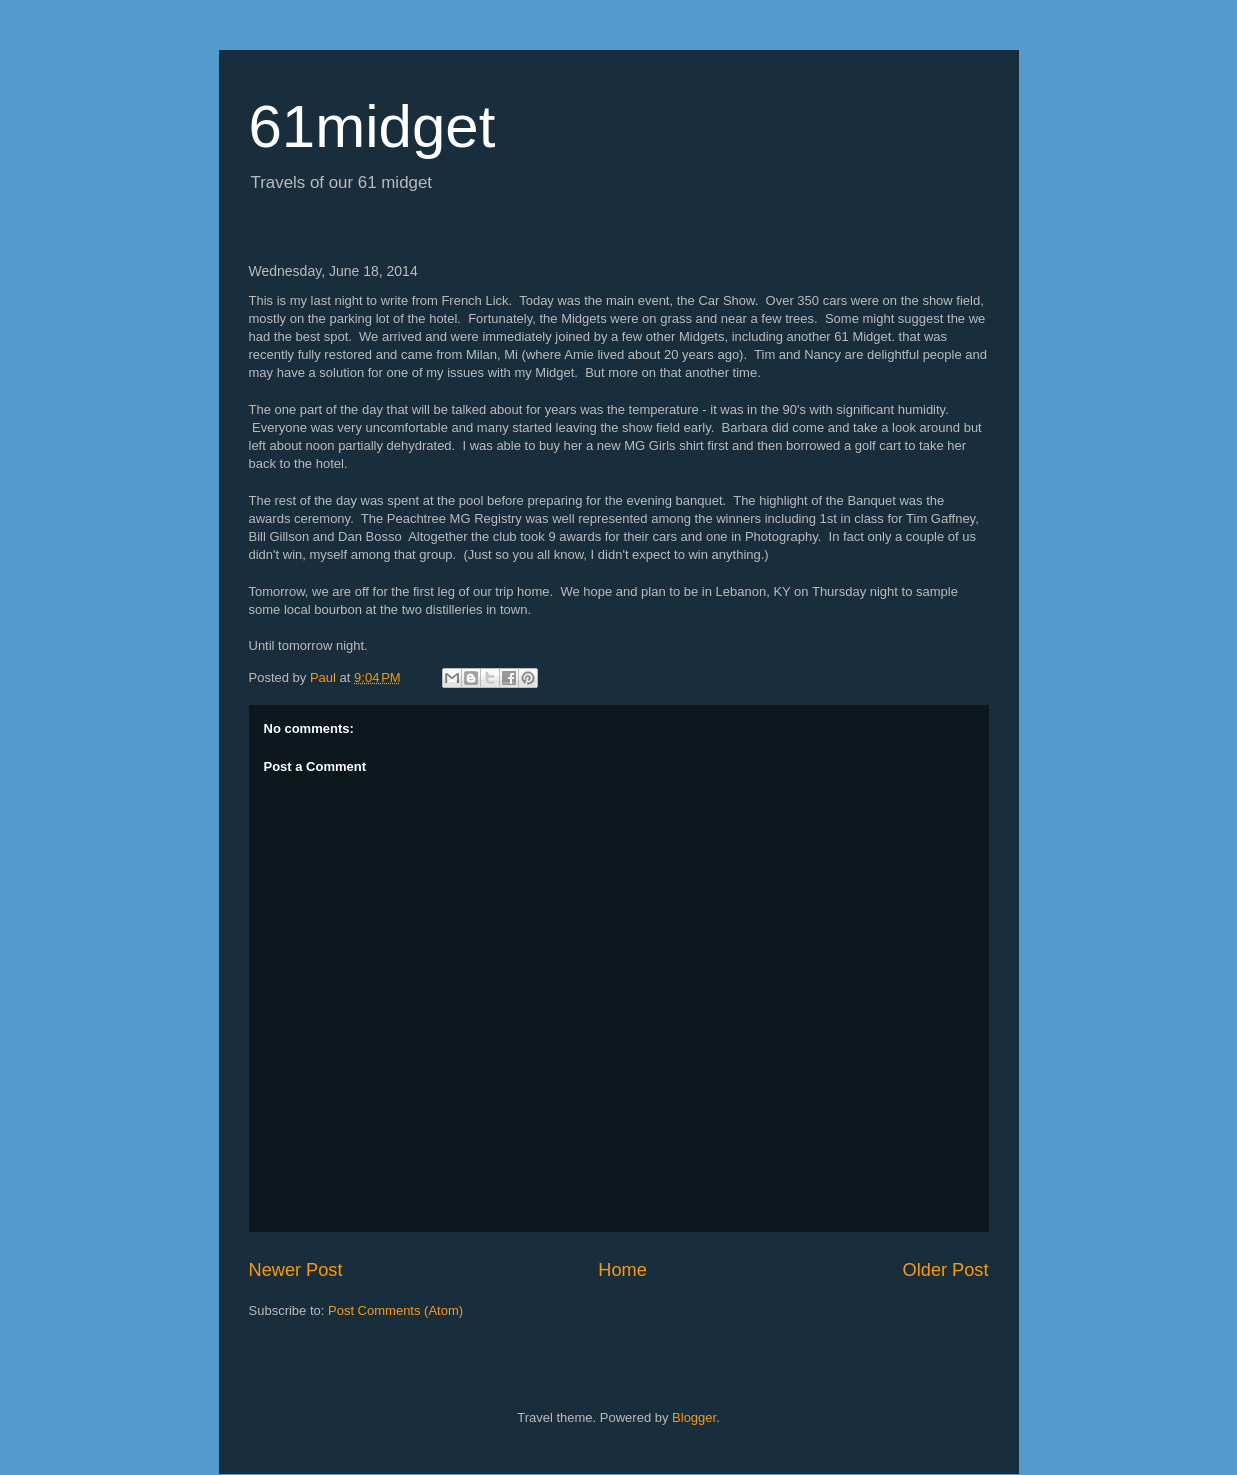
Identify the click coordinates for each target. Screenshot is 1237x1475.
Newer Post (296, 1270)
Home (622, 1270)
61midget (372, 126)
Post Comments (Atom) (395, 1310)
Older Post (946, 1270)
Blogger (694, 1417)
